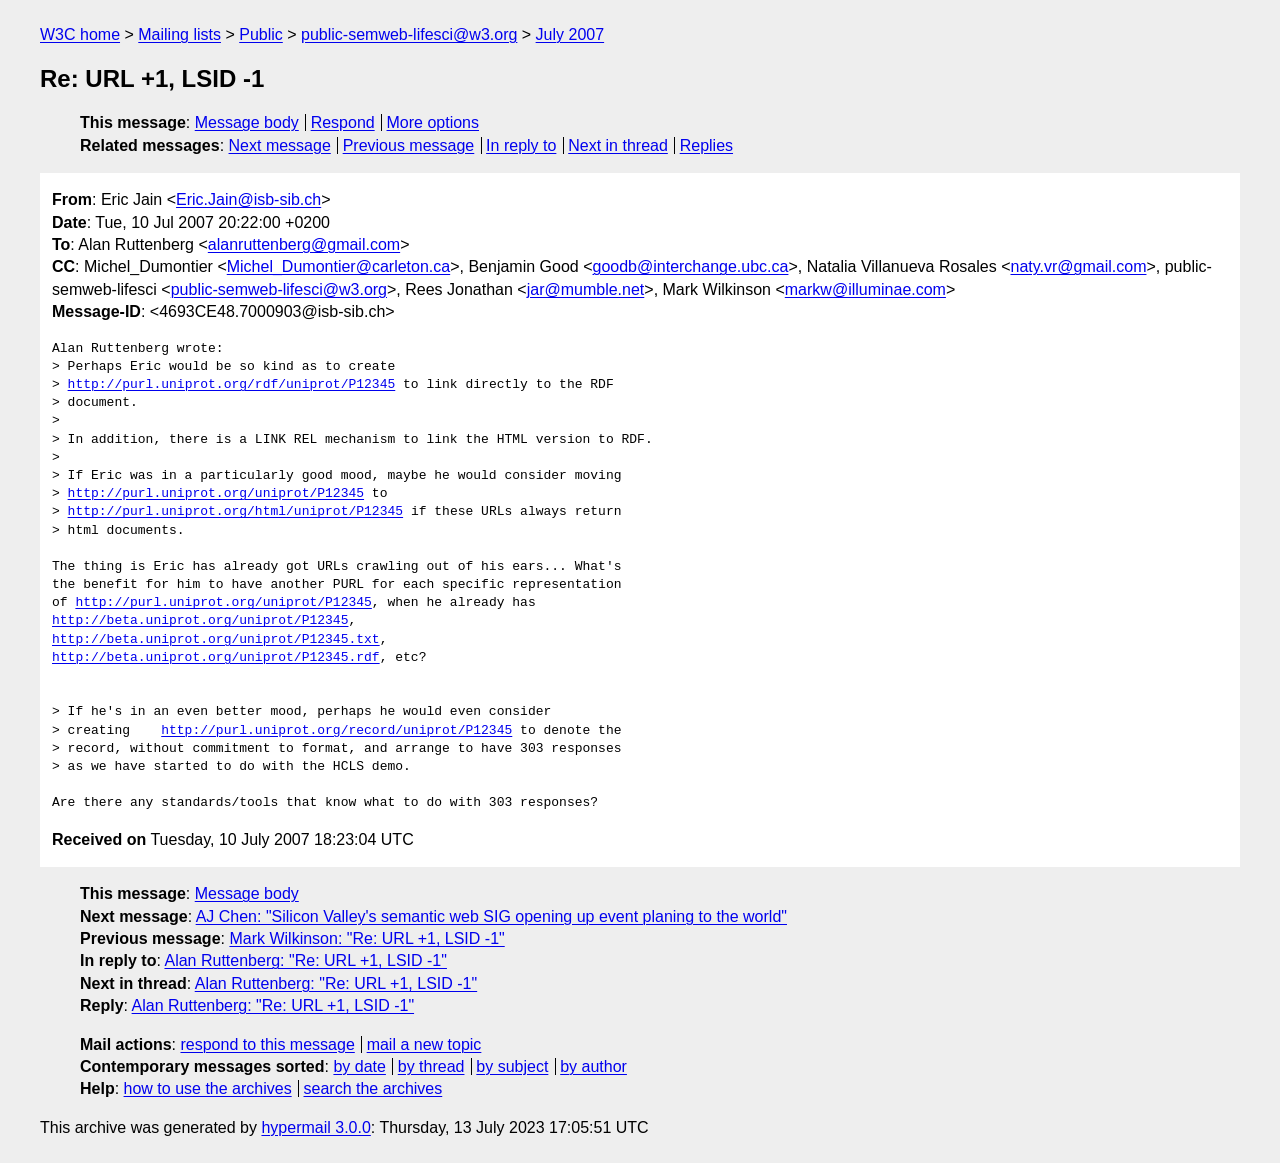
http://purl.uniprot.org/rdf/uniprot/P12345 (232, 385)
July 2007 (570, 34)
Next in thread (618, 145)
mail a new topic (424, 1044)
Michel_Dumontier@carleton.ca (338, 266)
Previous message (409, 145)
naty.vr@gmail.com (1079, 266)
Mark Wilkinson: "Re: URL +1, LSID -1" (366, 938)
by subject (512, 1066)
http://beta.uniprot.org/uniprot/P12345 (200, 621)
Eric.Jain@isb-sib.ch (248, 199)
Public (261, 34)
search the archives (373, 1088)
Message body (247, 122)
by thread (431, 1066)
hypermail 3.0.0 (315, 1127)
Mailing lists (179, 34)
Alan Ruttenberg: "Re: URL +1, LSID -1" (305, 960)
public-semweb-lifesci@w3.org (409, 34)
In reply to (521, 145)
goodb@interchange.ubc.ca (691, 266)
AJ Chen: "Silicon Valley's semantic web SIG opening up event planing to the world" (491, 916)
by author (593, 1066)
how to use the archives (208, 1088)
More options (433, 122)
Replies (706, 145)
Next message (280, 145)
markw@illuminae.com (865, 289)
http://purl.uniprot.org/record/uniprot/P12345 (336, 731)
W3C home (80, 34)
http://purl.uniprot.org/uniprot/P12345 (216, 494)
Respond (343, 122)
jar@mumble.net (586, 289)
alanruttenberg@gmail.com (304, 244)
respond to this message (267, 1044)
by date (359, 1066)
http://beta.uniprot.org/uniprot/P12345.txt (216, 640)
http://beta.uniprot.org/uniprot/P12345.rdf (216, 658)
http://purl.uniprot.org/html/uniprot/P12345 (235, 512)
